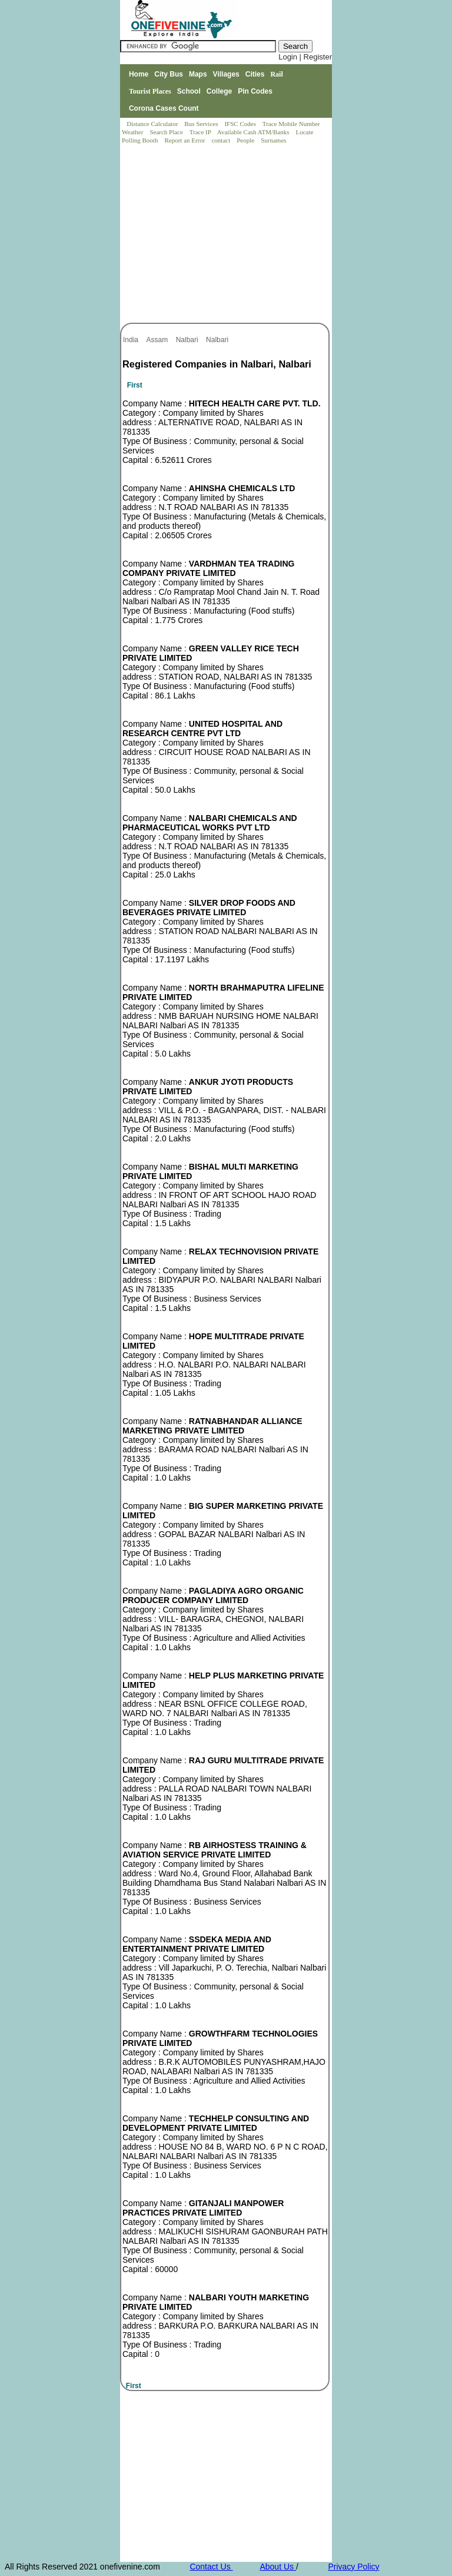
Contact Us (211, 2566)
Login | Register (305, 56)
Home (138, 74)
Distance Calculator (152, 123)
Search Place (166, 131)
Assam (158, 340)
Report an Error (185, 140)
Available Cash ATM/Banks (254, 131)
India (131, 340)
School (189, 91)
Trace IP (201, 131)
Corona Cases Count (164, 108)
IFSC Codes (240, 123)
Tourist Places (150, 91)
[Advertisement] (227, 234)
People (246, 140)
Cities (255, 74)
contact (221, 140)
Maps (198, 74)
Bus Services (201, 123)
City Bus (168, 74)
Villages (226, 74)
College (219, 91)
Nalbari (188, 340)
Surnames (273, 140)
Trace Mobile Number (292, 123)
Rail (276, 74)
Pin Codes (255, 91)
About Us (277, 2566)
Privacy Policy (353, 2566)
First (134, 385)
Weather (133, 131)
